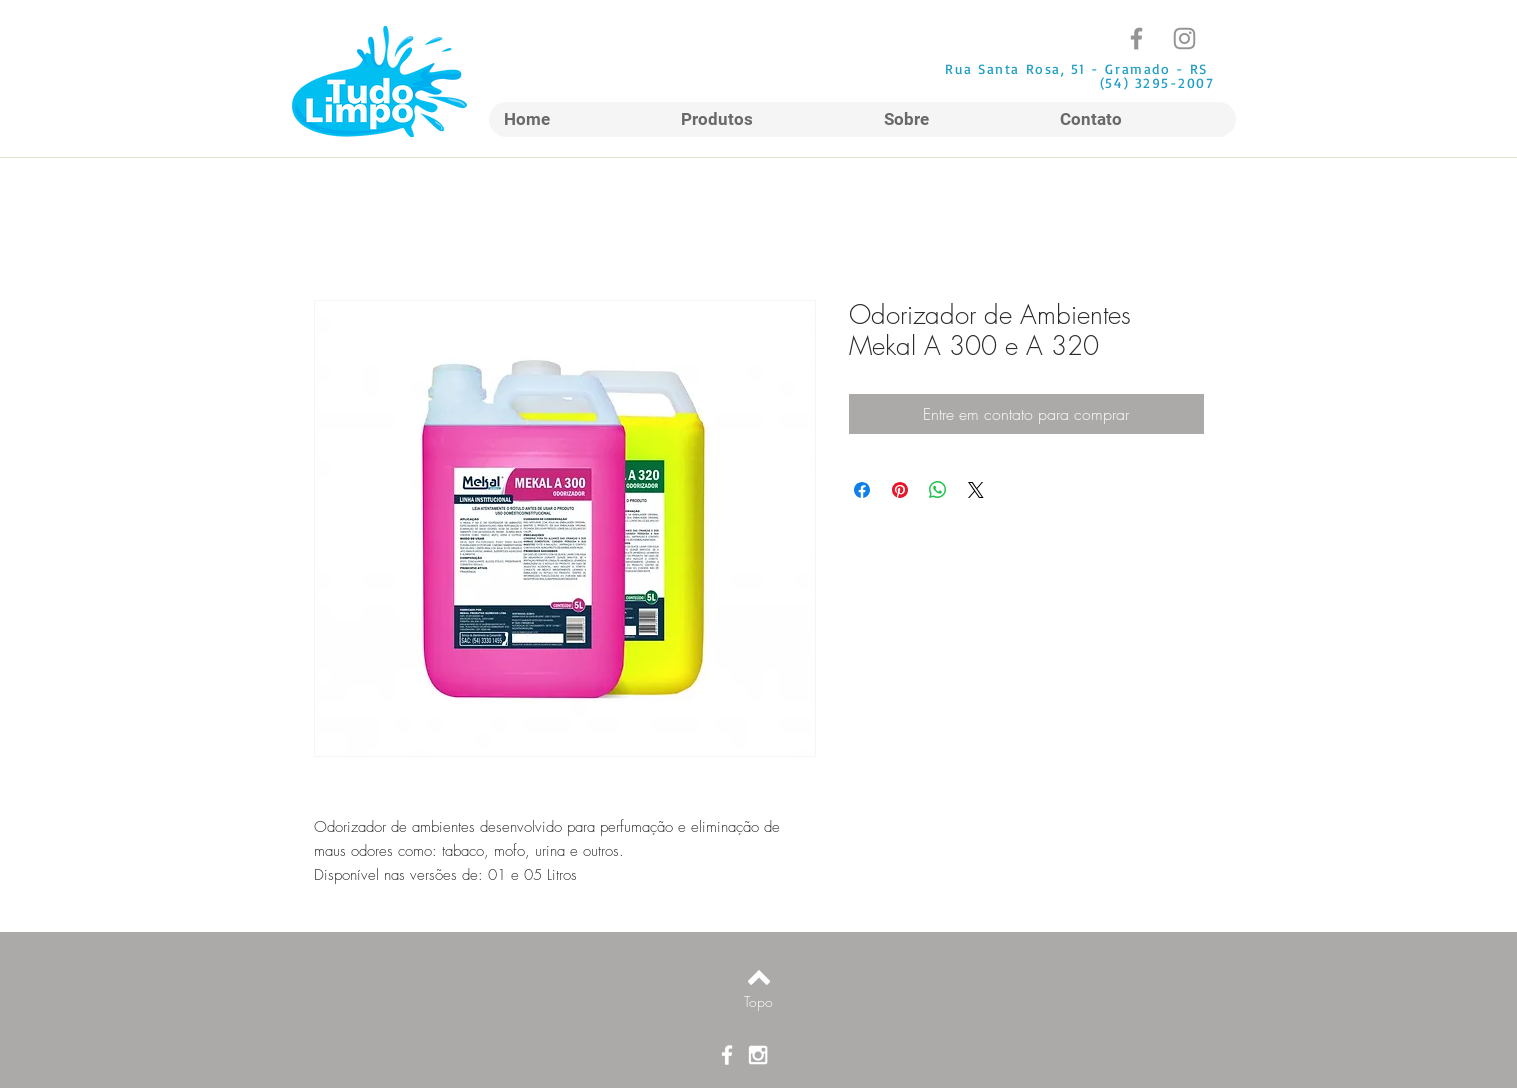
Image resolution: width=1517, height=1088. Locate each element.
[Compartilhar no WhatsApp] (938, 490)
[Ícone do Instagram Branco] (758, 1055)
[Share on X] (976, 490)
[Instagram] (1184, 38)
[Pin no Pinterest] (900, 490)
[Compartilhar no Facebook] (862, 490)
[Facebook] (1136, 38)
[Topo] (758, 1002)
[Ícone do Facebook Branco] (727, 1055)
